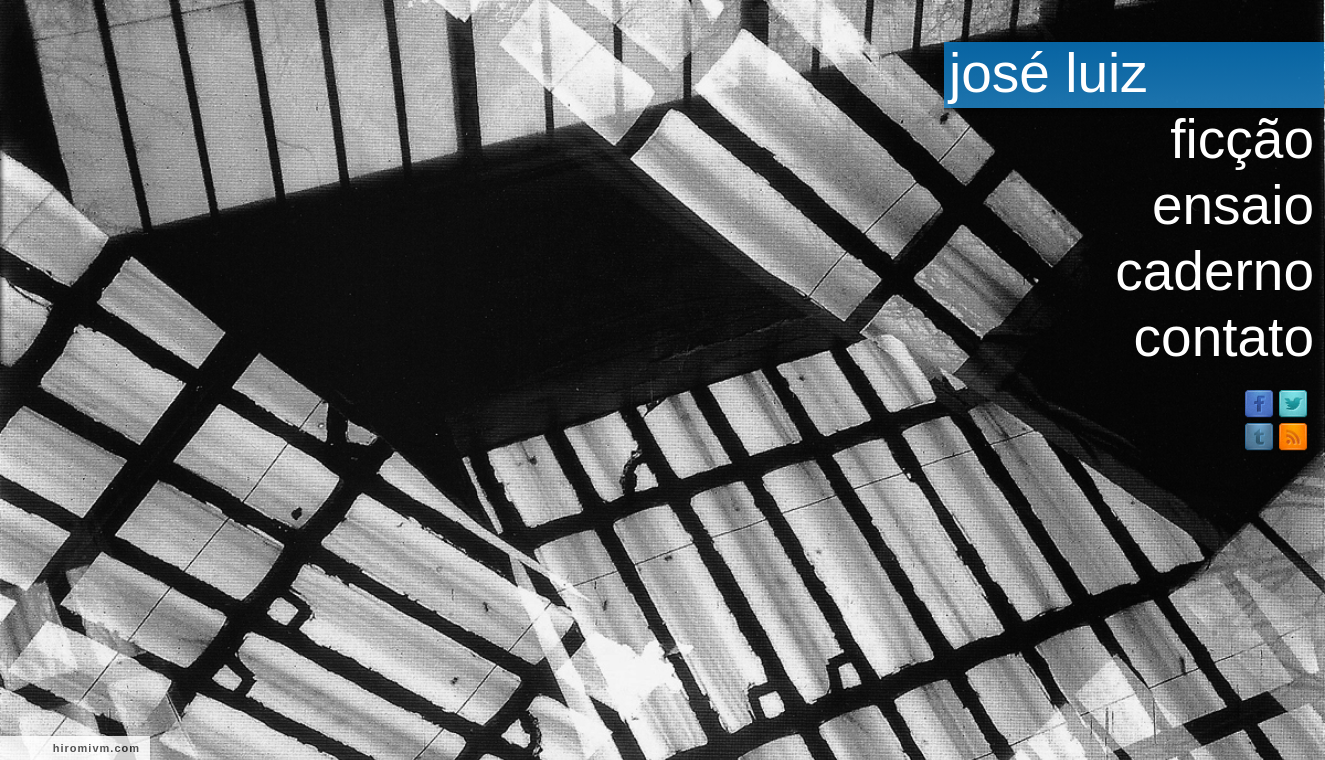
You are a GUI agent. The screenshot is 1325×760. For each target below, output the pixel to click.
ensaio (1233, 205)
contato (1224, 337)
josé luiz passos (1046, 74)
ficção (1242, 139)
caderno (1214, 271)
